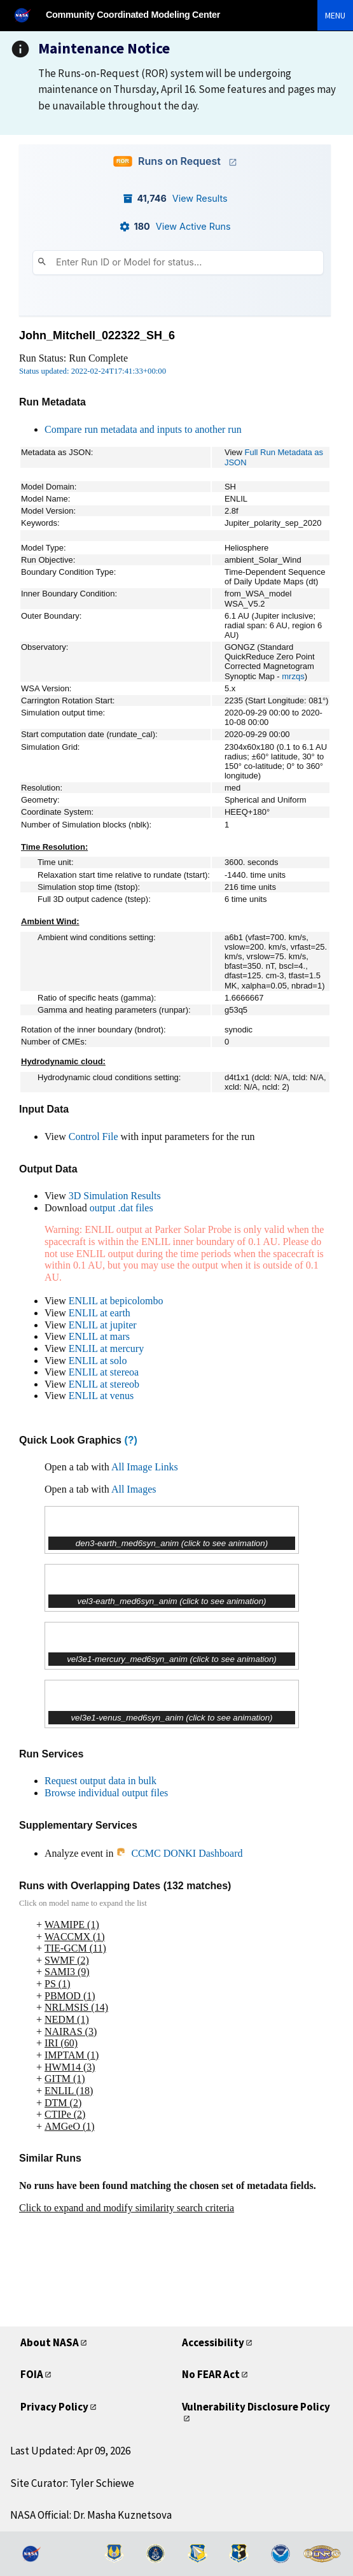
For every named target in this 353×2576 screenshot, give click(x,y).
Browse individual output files (106, 1792)
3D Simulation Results (115, 1195)
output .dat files (121, 1207)
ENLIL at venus (101, 1395)
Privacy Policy (54, 2407)
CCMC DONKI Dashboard (179, 1853)
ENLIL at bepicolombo (116, 1300)
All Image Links (144, 1466)
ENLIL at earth (99, 1312)
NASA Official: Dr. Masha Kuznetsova (91, 2515)
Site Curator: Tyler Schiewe (72, 2483)
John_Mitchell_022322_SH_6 (97, 335)
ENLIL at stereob (104, 1384)
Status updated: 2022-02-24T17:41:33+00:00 (92, 371)
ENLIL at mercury (106, 1348)
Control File (93, 1136)
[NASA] (28, 15)
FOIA (31, 2374)
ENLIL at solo (98, 1360)
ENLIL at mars (99, 1336)
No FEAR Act (211, 2374)
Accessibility (213, 2342)
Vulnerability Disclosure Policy (256, 2407)
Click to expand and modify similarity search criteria (126, 2207)
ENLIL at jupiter (103, 1325)
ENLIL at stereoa (104, 1372)
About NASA (49, 2342)
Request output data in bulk (100, 1780)
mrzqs (293, 676)
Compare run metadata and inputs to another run (143, 429)
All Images (133, 1489)
